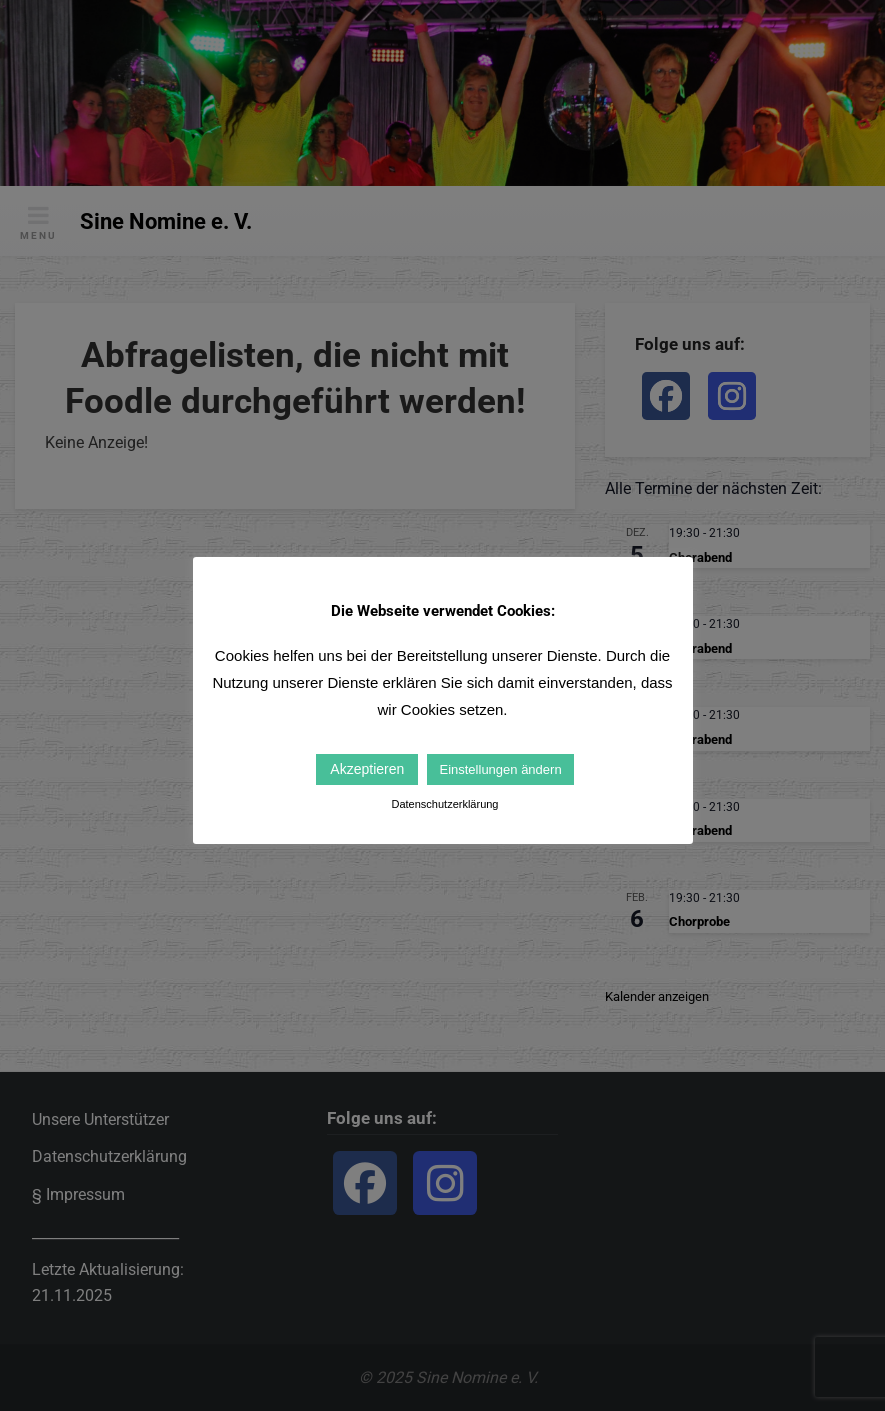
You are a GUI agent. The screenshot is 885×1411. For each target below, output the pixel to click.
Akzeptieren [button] (367, 769)
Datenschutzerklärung (444, 804)
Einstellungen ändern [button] (500, 769)
